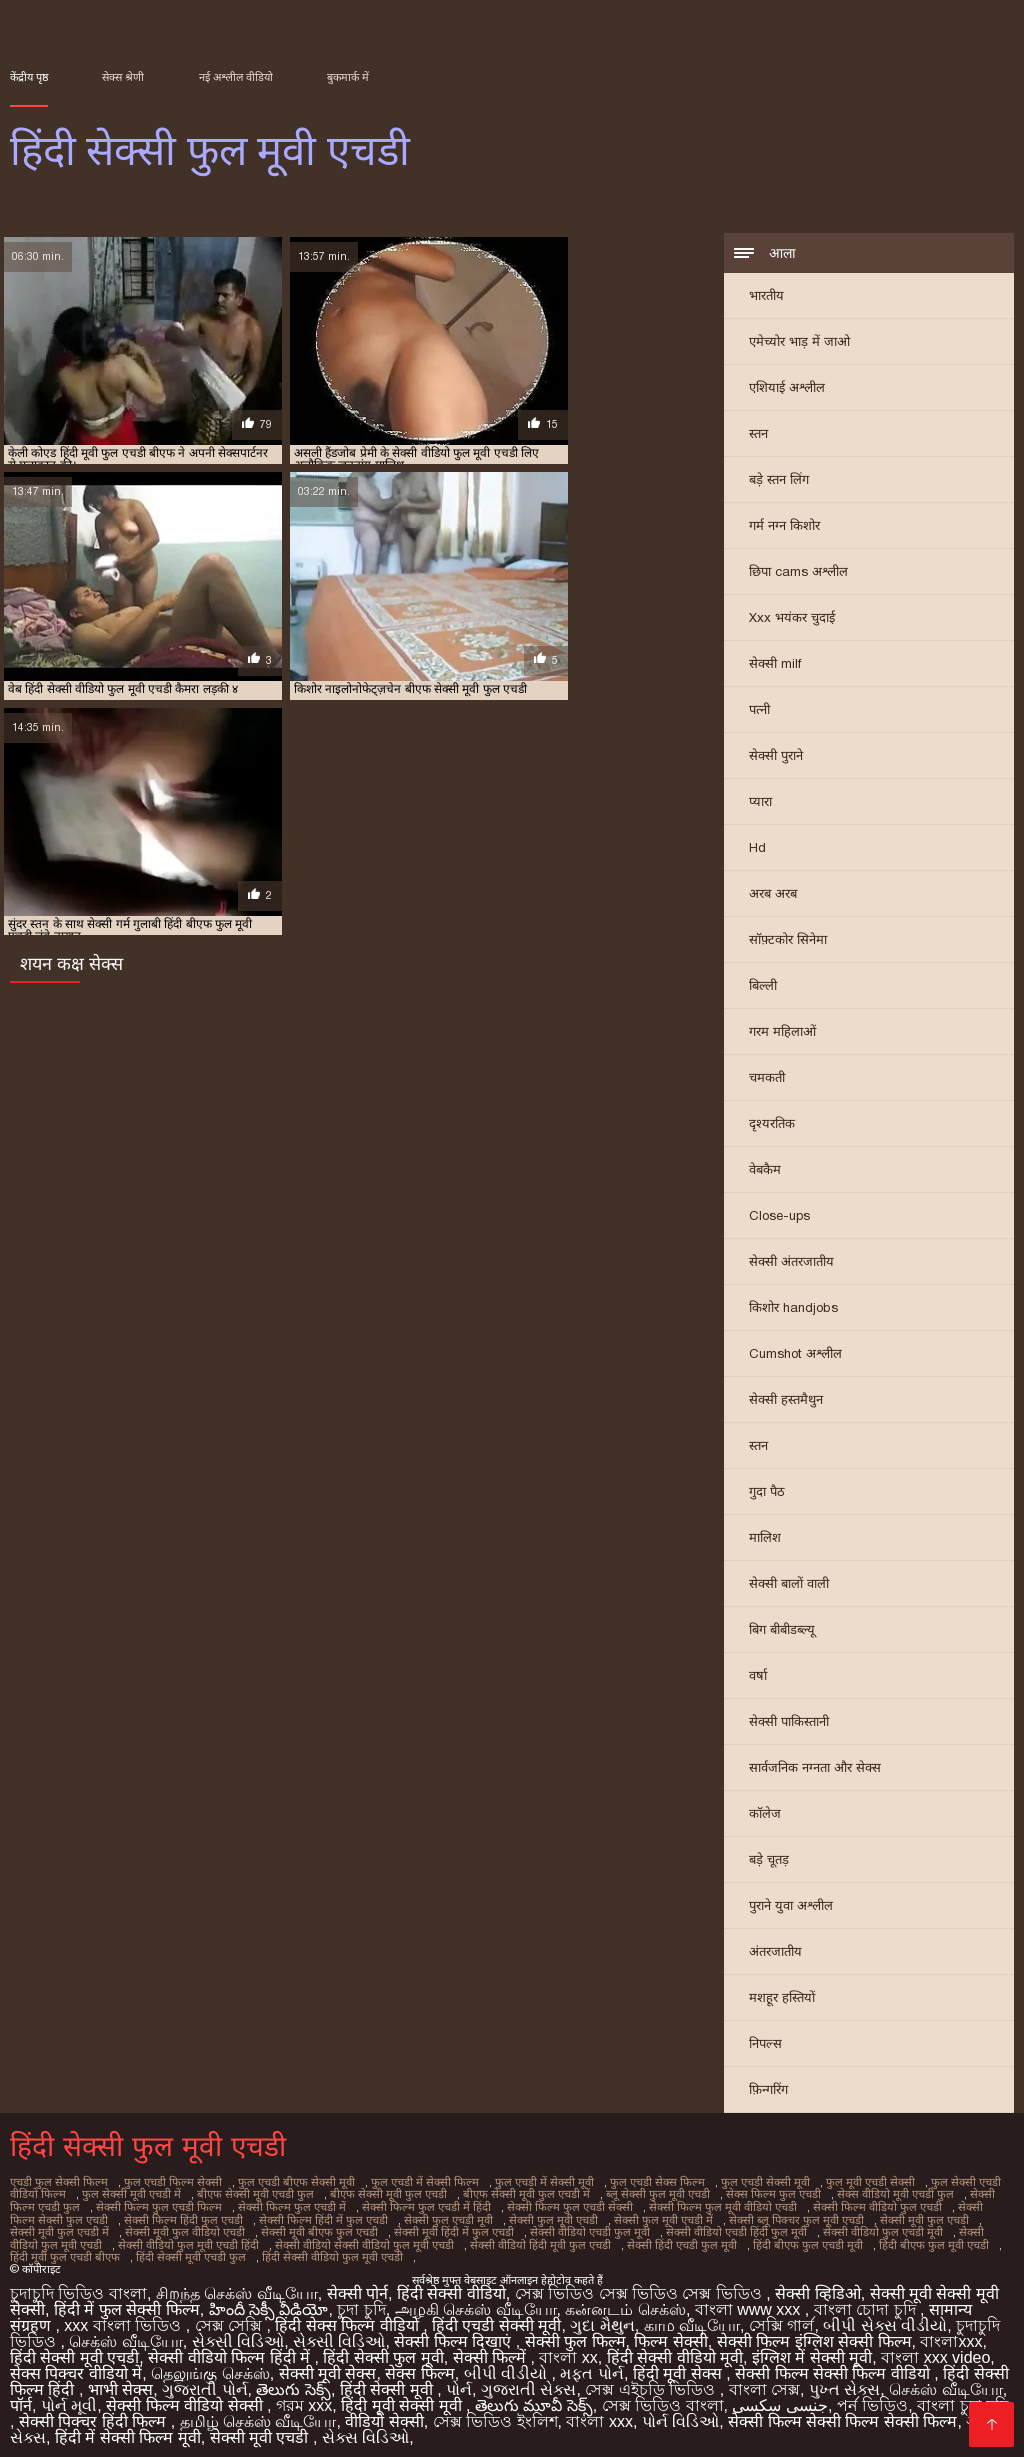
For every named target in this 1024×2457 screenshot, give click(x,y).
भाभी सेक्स (120, 2380)
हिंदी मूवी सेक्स (679, 2364)
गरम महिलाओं (782, 1033)
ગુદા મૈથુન (602, 2316)
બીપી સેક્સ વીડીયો (885, 2316)
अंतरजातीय (775, 1953)
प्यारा (760, 803)
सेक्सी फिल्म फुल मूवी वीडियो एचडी (642, 2205)
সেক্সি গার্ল (781, 2316)
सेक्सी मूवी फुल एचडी (780, 2216)
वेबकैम (765, 1171)
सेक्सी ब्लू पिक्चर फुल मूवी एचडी (657, 2216)
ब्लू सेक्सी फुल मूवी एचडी (601, 2194)
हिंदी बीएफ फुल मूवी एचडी (705, 2238)
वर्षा (758, 1677)
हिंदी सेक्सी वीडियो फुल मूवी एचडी (109, 2249)
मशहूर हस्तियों (782, 1999)
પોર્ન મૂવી (69, 2396)
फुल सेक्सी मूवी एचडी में (97, 2194)
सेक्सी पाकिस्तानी (789, 1723)
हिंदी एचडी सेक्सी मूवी (496, 2316)
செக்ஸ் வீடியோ (125, 2332)
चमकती (767, 1079)
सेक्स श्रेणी (123, 77)
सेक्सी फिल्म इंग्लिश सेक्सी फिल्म (814, 2332)
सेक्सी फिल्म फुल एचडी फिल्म (101, 2205)
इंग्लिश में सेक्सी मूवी (812, 2348)
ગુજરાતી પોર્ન (204, 2380)
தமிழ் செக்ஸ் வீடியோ (258, 2412)
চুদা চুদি (361, 2300)
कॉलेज (765, 1815)
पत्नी (759, 711)
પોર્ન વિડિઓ (680, 2412)
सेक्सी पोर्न (357, 2284)
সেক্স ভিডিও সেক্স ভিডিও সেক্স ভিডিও (641, 2284)
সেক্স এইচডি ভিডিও (652, 2380)
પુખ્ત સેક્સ (844, 2380)
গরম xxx (304, 2396)
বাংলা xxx (599, 2412)
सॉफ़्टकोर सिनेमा (788, 941)
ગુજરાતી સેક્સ (528, 2380)
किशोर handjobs (793, 1309)
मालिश (765, 1539)
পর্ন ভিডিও (872, 2396)
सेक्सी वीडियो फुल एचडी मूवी (695, 2227)
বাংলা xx (568, 2348)
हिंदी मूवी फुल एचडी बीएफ (827, 2238)
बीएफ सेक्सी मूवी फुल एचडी (343, 2194)
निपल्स (765, 2045)
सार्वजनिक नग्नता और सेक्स (815, 1769)
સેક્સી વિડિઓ (238, 2332)
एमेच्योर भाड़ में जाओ (799, 343)
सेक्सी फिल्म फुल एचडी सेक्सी (495, 2205)
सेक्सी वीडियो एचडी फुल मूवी (412, 2227)
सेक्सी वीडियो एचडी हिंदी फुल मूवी (554, 2227)
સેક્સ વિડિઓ (365, 2428)
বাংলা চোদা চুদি (867, 2300)
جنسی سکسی (779, 2396)
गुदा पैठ (767, 1493)
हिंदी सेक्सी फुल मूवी (383, 2348)
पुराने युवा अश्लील (791, 1907)
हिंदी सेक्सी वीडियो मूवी (675, 2348)
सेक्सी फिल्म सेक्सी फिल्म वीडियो (834, 2364)
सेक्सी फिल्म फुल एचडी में (228, 2205)
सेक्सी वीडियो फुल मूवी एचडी (826, 2227)
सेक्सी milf (775, 665)
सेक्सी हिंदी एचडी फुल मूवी (461, 2238)
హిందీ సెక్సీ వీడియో (269, 2300)
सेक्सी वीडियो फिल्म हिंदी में (231, 2348)
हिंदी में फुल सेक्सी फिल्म (127, 2300)
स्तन (758, 435)
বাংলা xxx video (935, 2348)
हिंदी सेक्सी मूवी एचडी (74, 2348)
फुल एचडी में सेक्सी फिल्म (406, 2183)
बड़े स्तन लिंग (779, 481)
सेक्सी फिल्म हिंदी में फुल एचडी (202, 2216)
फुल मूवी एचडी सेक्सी (834, 2183)
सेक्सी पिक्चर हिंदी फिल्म (95, 2412)
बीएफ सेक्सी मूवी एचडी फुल (216, 2194)
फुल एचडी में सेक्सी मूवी (521, 2183)
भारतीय (766, 297)
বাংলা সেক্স (764, 2380)
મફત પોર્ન (591, 2364)
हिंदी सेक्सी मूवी (388, 2380)
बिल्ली (763, 987)
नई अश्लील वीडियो (236, 77)
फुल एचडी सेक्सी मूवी (733, 2183)
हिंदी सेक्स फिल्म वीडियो (349, 2316)
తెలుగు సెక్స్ (293, 2380)
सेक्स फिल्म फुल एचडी (711, 2194)
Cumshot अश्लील (795, 1355)
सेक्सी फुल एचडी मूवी (322, 2216)
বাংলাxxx (951, 2332)
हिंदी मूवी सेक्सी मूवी (403, 2396)
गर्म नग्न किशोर (784, 527)
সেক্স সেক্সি (231, 2316)
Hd (757, 849)
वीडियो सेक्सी (384, 2412)
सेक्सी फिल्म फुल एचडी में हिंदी (358, 2205)
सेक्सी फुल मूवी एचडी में (529, 2216)
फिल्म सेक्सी (670, 2332)
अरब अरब (773, 895)
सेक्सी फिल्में (492, 2348)
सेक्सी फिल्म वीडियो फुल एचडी (790, 2205)
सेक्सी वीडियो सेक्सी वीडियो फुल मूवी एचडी (154, 2238)
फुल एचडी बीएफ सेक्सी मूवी (283, 2183)
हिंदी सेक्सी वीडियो (451, 2284)
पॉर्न (21, 2396)
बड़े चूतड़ (769, 1861)
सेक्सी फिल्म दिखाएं (454, 2332)
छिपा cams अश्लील (798, 573)
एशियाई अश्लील (787, 389)
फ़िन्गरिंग (768, 2091)
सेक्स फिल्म (419, 2364)
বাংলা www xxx (750, 2300)
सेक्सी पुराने (776, 757)
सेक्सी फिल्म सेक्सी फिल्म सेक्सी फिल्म (842, 2412)
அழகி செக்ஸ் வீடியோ (476, 2300)
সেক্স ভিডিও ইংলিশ (495, 2412)
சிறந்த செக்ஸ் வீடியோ (237, 2284)
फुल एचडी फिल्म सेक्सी (165, 2183)
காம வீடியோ (692, 2316)
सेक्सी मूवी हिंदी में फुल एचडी (281, 2227)
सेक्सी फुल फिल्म (575, 2332)
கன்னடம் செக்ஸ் (625, 2300)
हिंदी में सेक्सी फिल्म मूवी (128, 2428)
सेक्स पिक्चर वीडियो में (76, 2364)
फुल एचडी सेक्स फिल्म (630, 2183)
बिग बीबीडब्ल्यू (782, 1631)
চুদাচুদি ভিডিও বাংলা (78, 2284)
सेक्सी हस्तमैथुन (786, 1401)
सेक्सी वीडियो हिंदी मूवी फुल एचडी (324, 2238)
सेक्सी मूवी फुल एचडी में (886, 2216)
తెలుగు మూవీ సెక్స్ (534, 2396)
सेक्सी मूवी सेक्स (328, 2364)
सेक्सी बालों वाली (789, 1585)
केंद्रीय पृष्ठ (29, 77)
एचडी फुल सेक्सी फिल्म (56, 2183)
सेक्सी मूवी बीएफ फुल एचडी (151, 2227)
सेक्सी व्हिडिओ (817, 2284)
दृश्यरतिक (772, 1125)
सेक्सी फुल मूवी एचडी (423, 2216)
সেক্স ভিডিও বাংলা (663, 2396)
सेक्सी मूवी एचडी (261, 2428)
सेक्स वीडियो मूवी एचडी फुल (828, 2194)
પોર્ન (459, 2380)
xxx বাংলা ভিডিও (124, 2316)
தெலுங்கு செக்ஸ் (210, 2364)
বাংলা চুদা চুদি (962, 2396)
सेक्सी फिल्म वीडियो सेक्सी (186, 2396)
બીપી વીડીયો (508, 2364)
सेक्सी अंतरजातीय (791, 1263)
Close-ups (779, 1217)
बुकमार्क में (348, 77)
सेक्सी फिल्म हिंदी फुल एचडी (67, 2216)
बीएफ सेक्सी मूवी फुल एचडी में (475, 2194)
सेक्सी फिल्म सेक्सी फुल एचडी (927, 2205)
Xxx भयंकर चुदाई (792, 619)
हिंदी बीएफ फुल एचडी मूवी (583, 2238)
